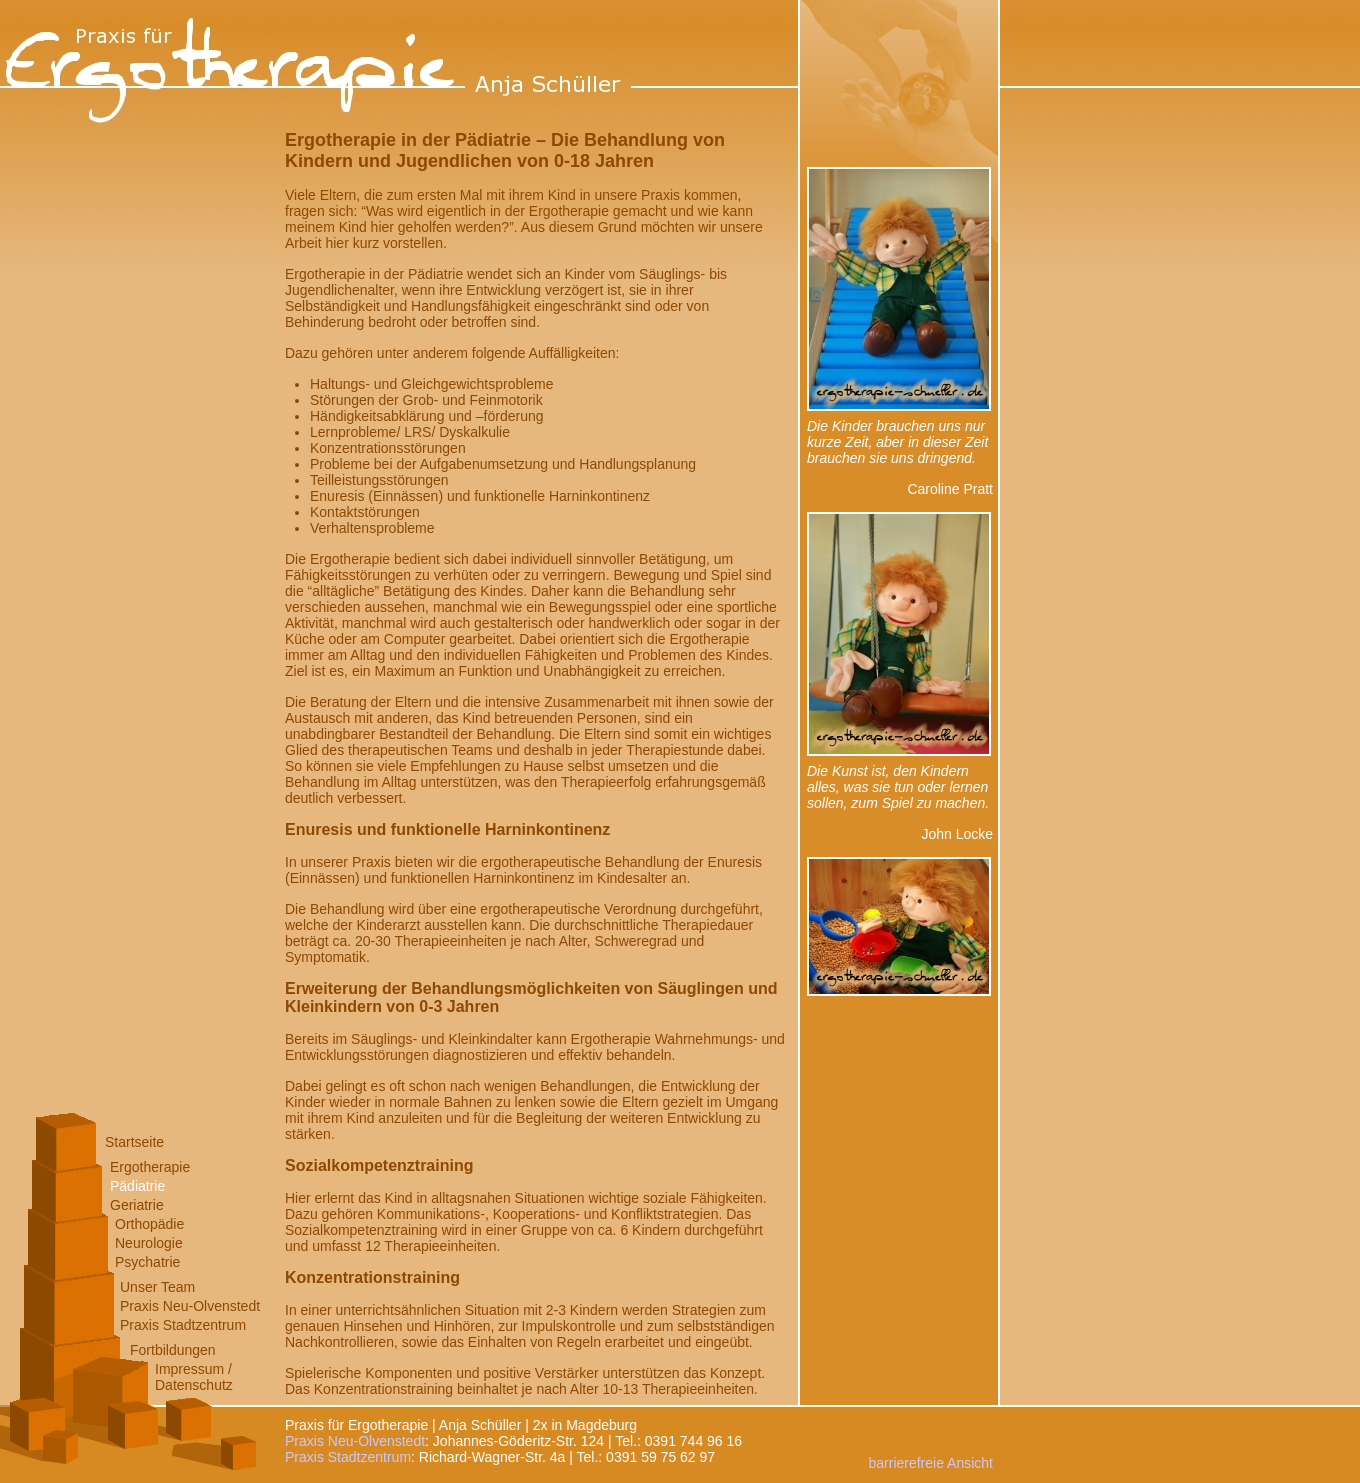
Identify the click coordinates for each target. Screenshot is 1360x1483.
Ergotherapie (150, 1167)
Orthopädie (149, 1224)
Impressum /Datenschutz (194, 1377)
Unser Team (157, 1287)
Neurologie (149, 1243)
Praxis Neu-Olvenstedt (190, 1306)
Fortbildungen (173, 1350)
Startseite (134, 1142)
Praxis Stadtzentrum (183, 1325)
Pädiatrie (137, 1186)
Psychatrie (147, 1262)
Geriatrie (137, 1205)
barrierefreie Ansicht (930, 1463)
